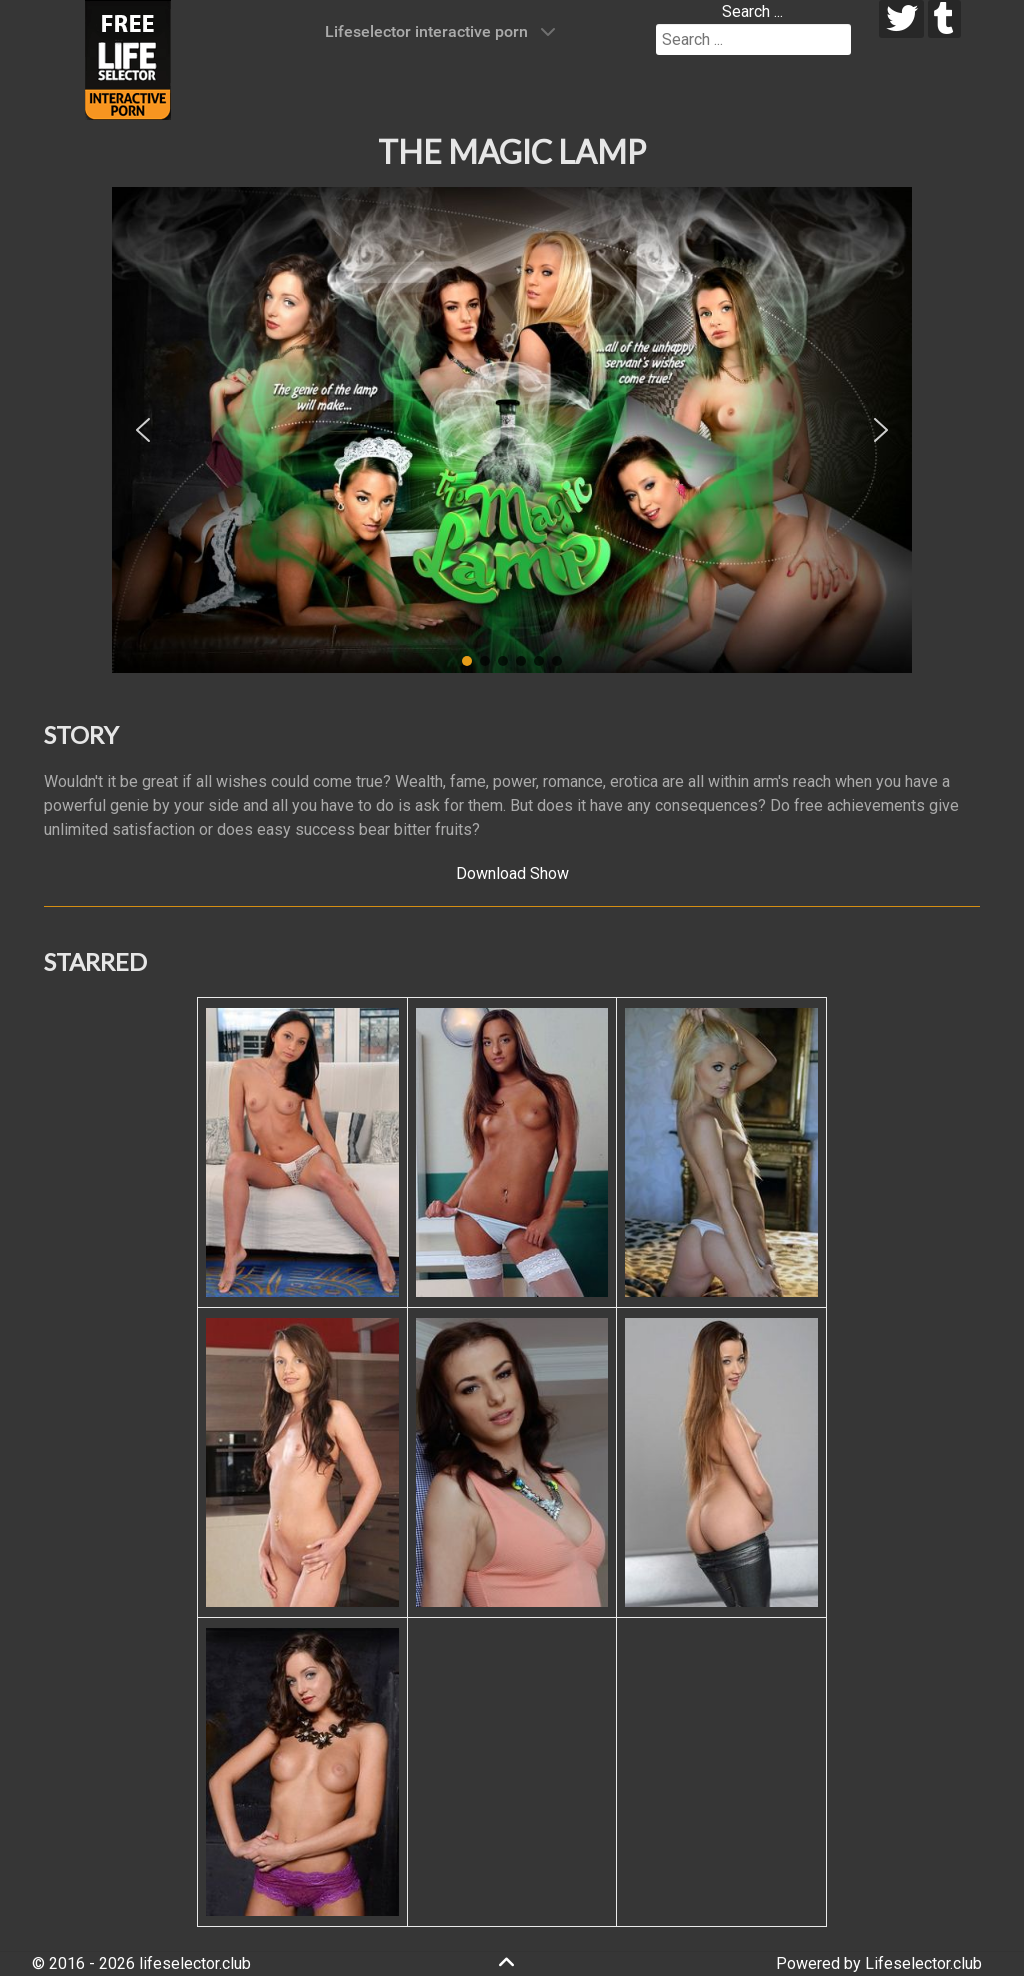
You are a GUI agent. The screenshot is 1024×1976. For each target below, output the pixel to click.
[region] (512, 430)
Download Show (512, 873)
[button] (143, 430)
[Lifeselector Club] (128, 58)
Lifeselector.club (923, 1963)
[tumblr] (944, 19)
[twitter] (901, 19)
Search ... (752, 11)
